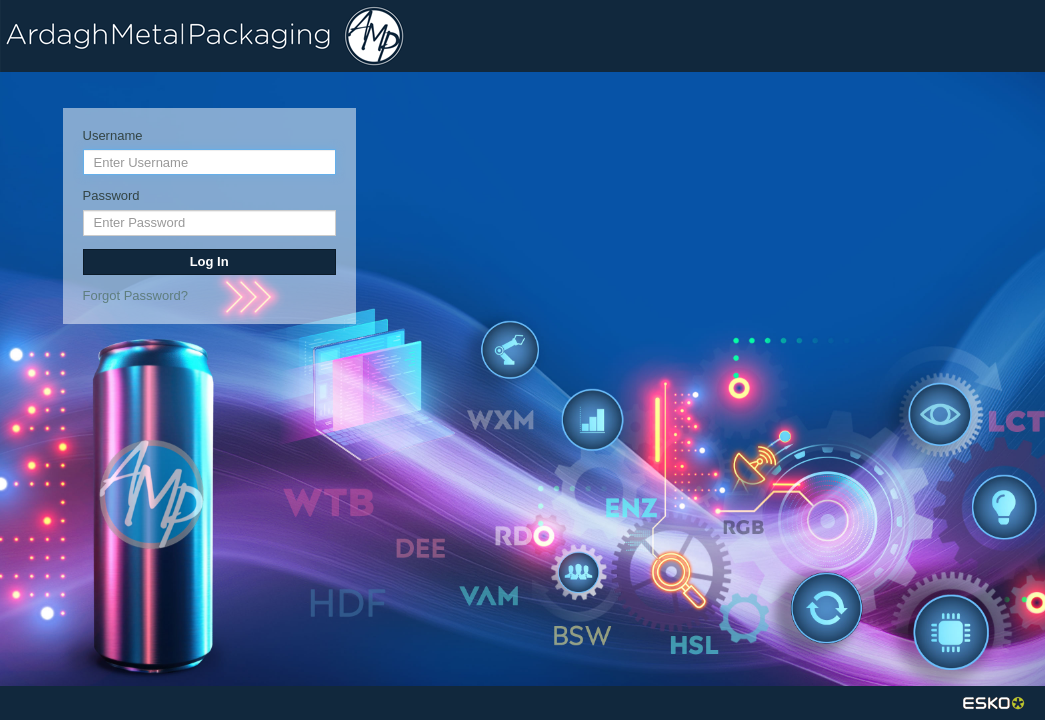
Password (111, 195)
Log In (209, 261)
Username (113, 135)
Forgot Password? (136, 295)
